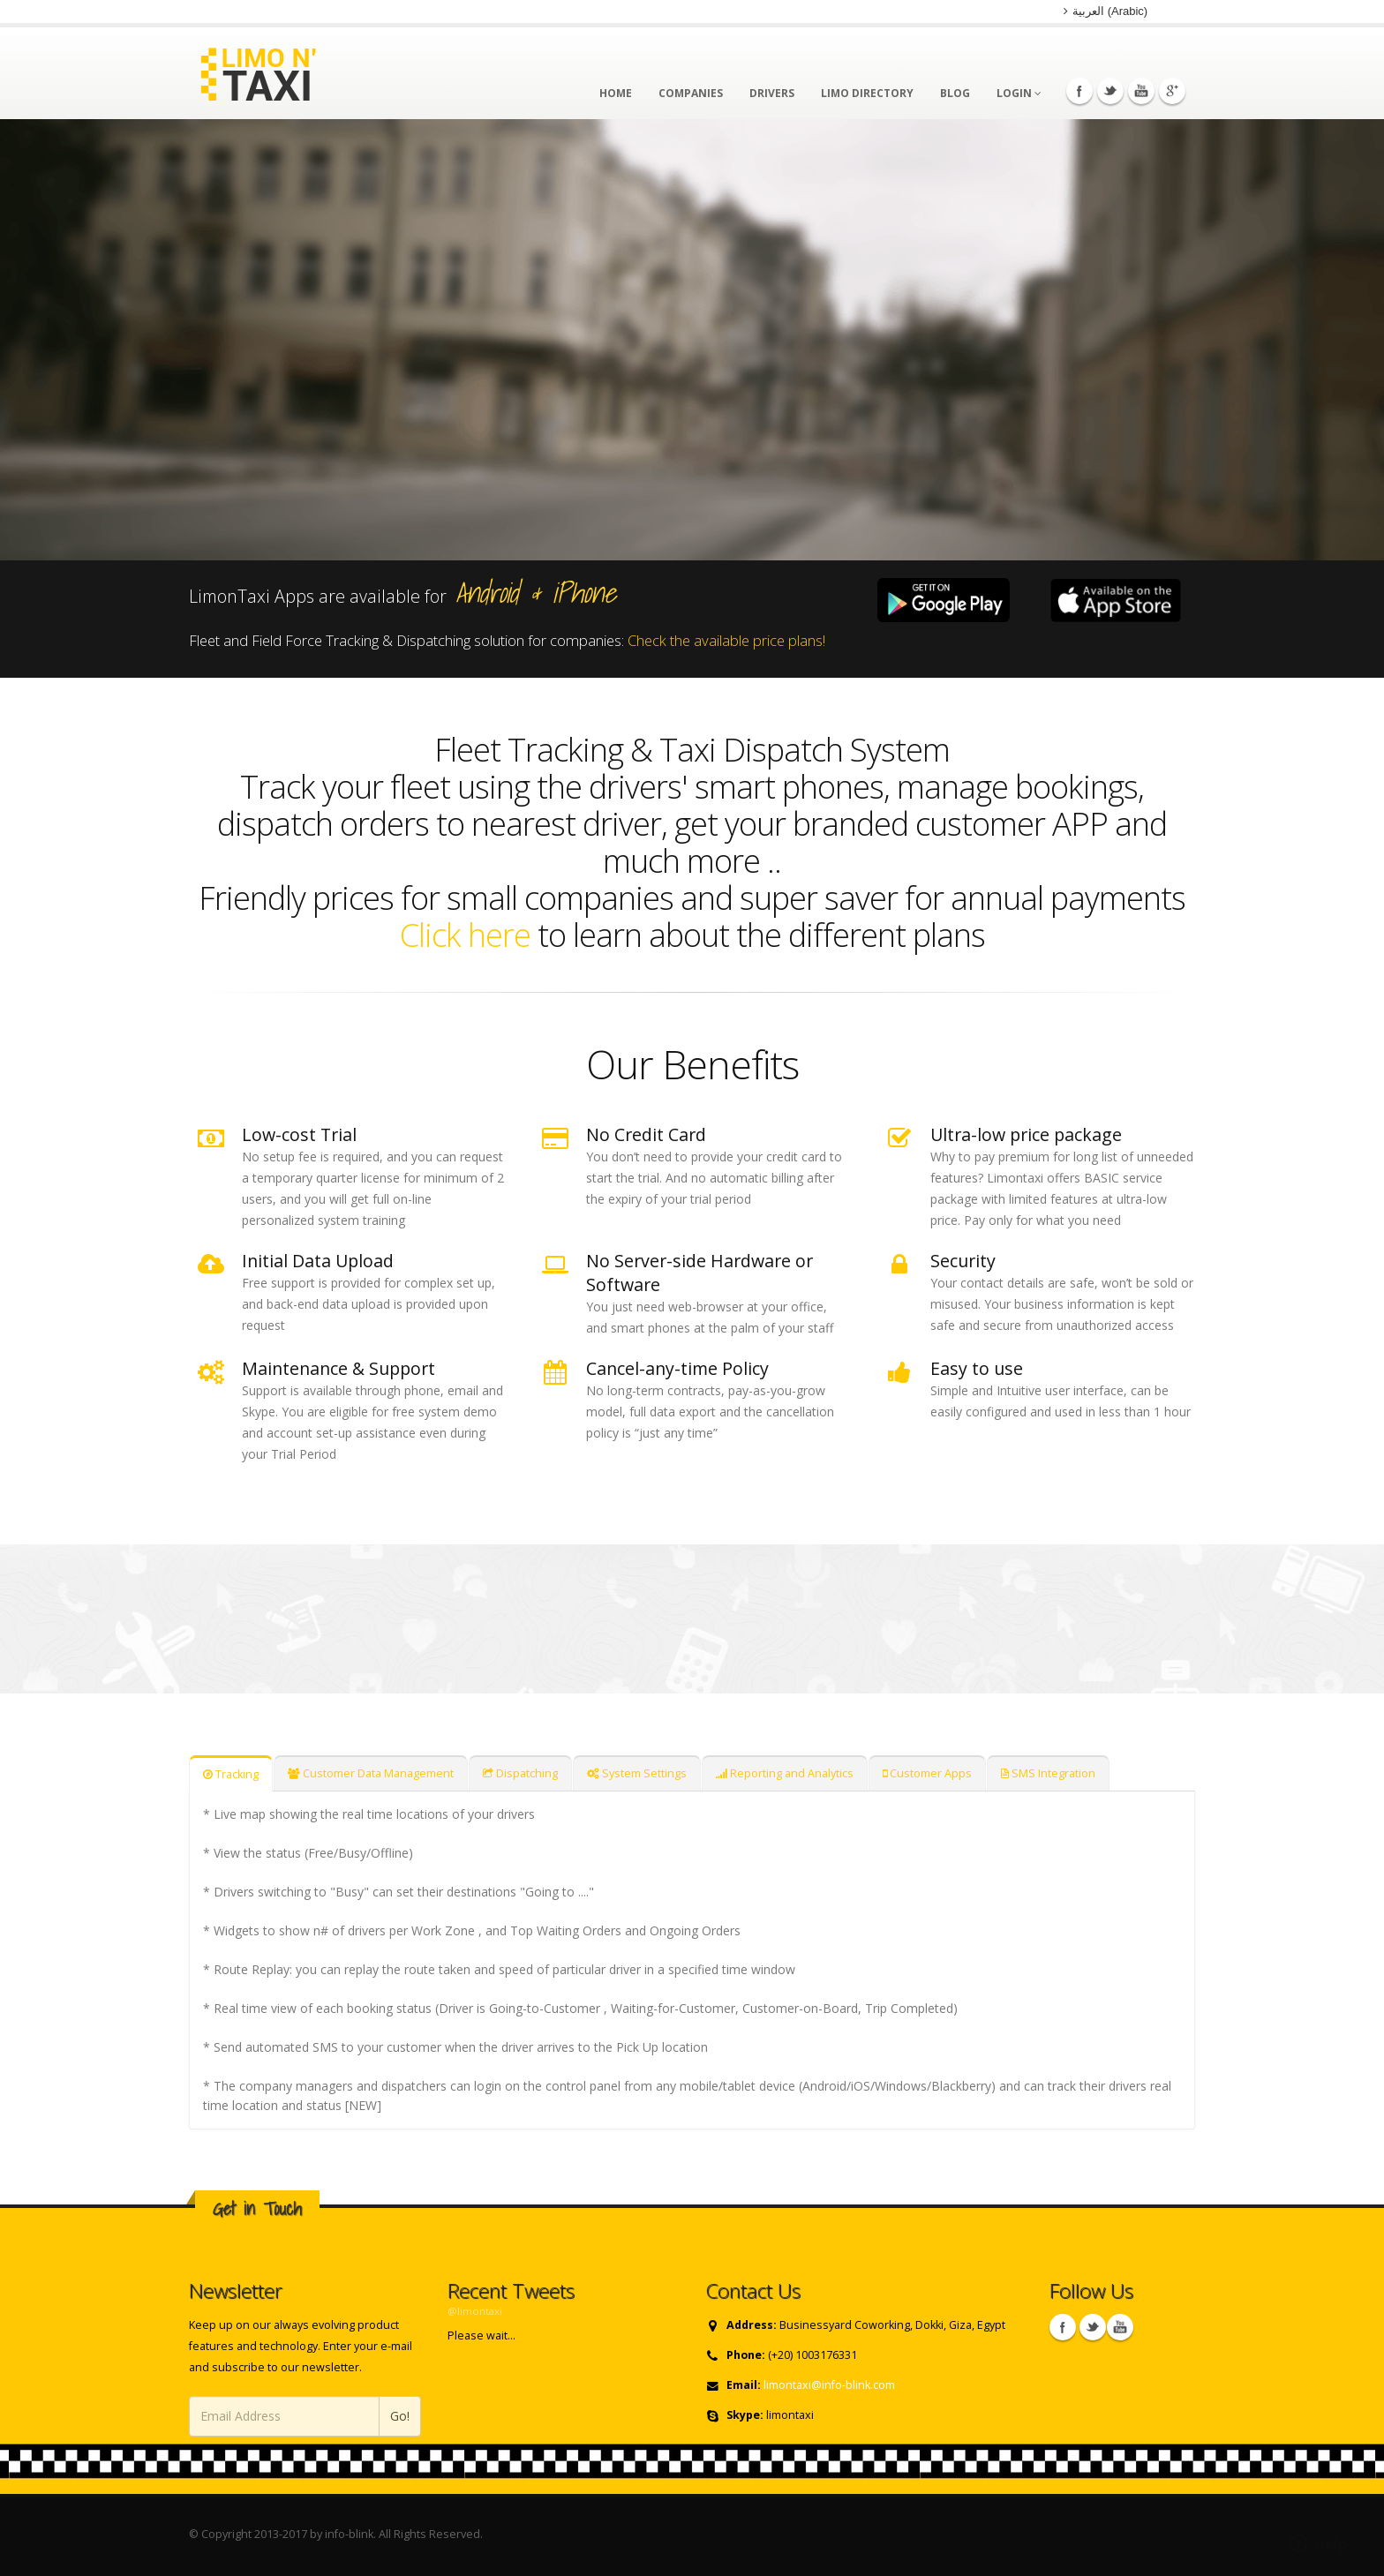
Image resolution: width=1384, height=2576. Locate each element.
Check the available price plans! (726, 640)
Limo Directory (867, 93)
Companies (690, 93)
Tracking (231, 1774)
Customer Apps (927, 1773)
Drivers (771, 93)
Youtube (1141, 91)
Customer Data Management (371, 1773)
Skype (1120, 2327)
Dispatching (520, 1773)
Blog (955, 93)
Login (1019, 93)
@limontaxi (475, 2310)
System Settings (637, 1773)
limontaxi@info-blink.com (829, 2384)
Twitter (1110, 91)
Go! (400, 2415)
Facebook (1079, 91)
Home (615, 93)
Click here (469, 934)
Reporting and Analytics (785, 1773)
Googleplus (1172, 91)
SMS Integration (1048, 1773)
